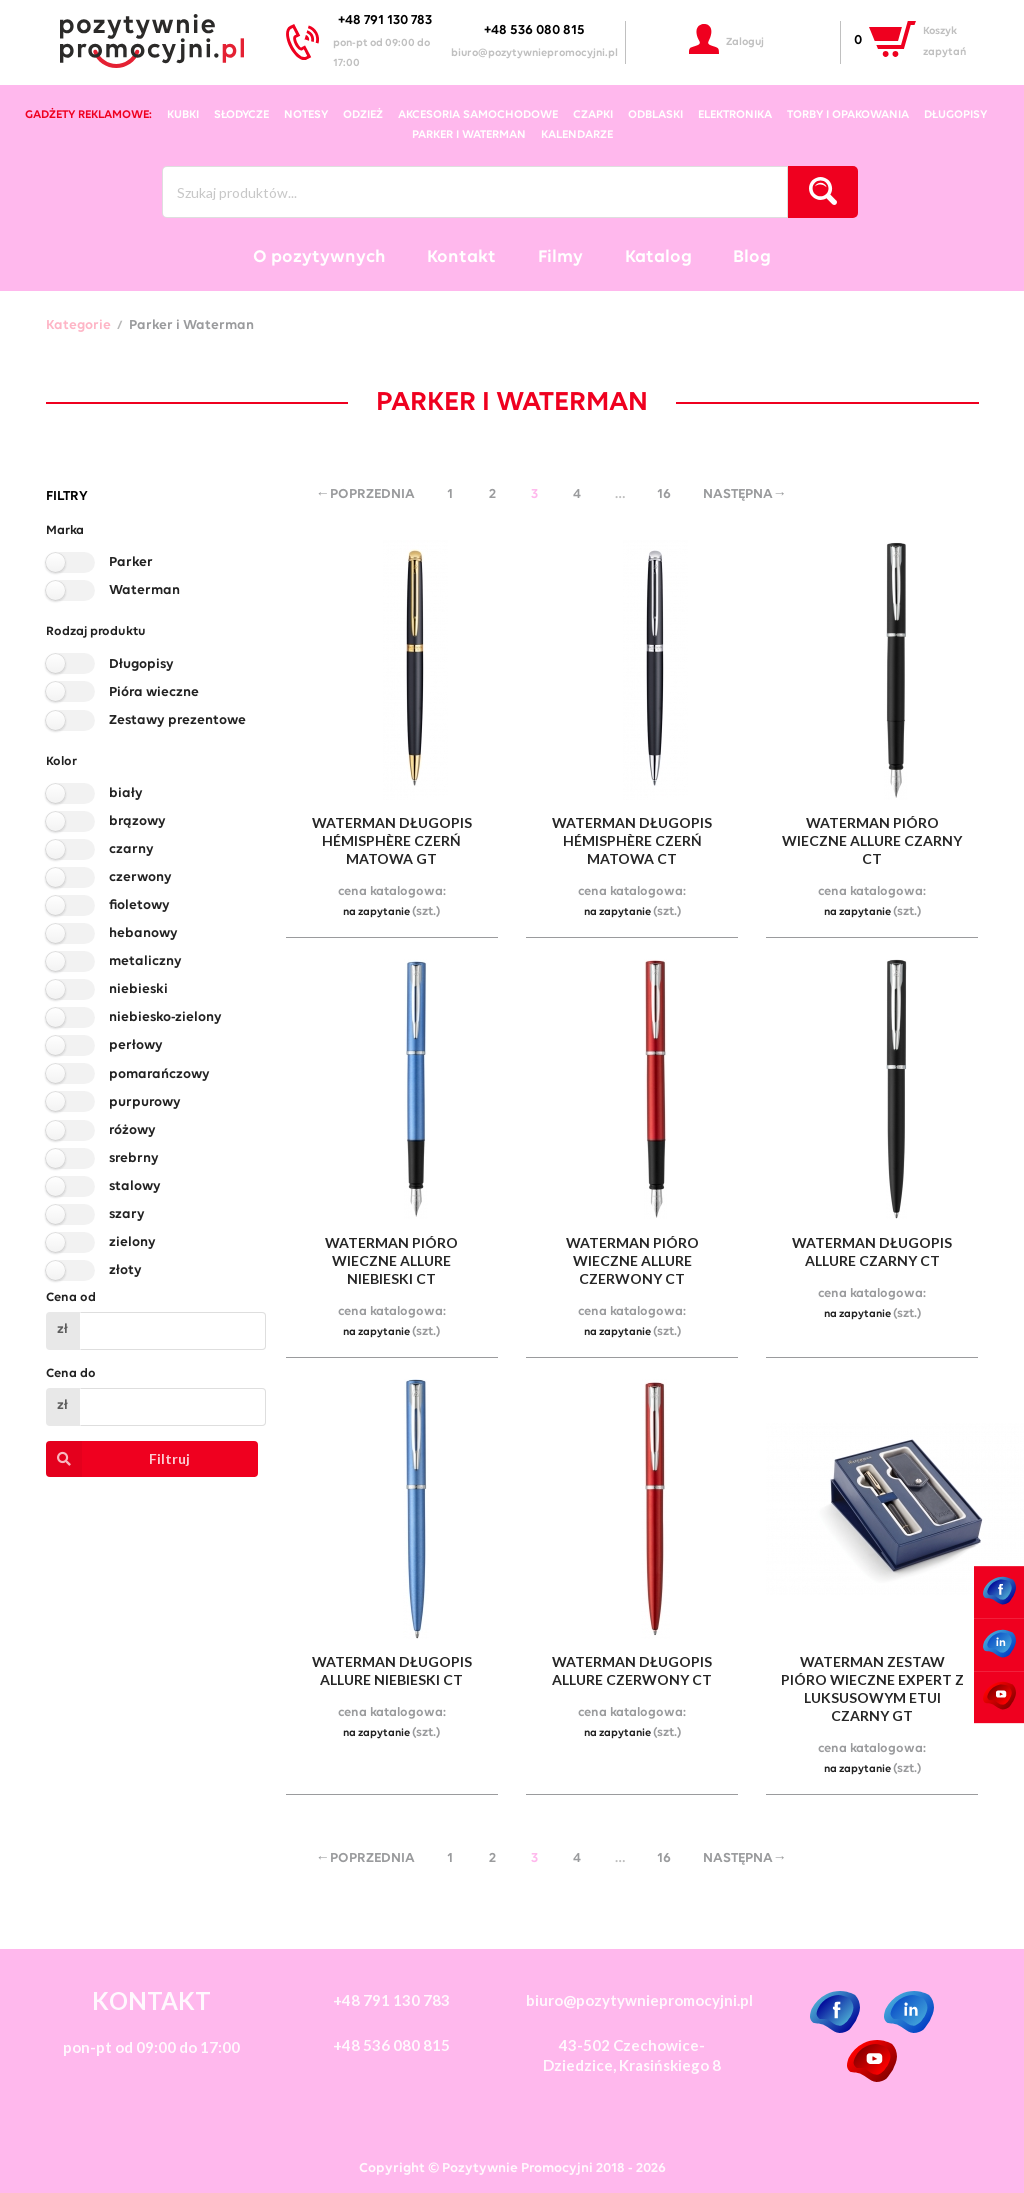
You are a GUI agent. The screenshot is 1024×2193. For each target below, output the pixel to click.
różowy (132, 1130)
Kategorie (78, 326)
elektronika (735, 115)
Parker (131, 562)
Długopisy (141, 664)
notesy (306, 115)
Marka (65, 530)
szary (127, 1214)
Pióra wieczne (154, 692)
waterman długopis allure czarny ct (872, 1251)
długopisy (955, 115)
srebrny (134, 1158)
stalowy (135, 1186)
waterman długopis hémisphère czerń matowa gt (392, 840)
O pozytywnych (319, 257)
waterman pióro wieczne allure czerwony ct (632, 1260)
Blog (752, 257)
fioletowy (139, 905)
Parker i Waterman (469, 135)
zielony (132, 1242)
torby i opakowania (848, 115)
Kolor (61, 761)
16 (664, 494)
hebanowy (143, 933)
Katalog (658, 257)
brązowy (137, 821)
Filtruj (118, 1459)
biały (126, 793)
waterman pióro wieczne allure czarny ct (872, 840)
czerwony (140, 877)
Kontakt (461, 257)
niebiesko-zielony (165, 1017)
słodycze (241, 115)
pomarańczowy (159, 1074)
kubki (183, 115)
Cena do (71, 1373)
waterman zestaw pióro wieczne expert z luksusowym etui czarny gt (872, 1688)
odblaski (655, 115)
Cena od (71, 1297)
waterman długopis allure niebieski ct (392, 1670)
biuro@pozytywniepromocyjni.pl (534, 53)
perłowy (136, 1045)
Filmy (560, 257)
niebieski (138, 989)
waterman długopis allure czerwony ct (632, 1670)
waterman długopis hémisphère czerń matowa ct (632, 840)
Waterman (144, 590)
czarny (131, 849)
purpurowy (145, 1102)
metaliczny (145, 961)
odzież (363, 115)
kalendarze (577, 135)
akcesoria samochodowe (478, 115)
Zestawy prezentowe (177, 720)
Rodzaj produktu (96, 631)
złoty (125, 1270)
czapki (593, 115)
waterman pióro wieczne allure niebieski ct (391, 1260)
